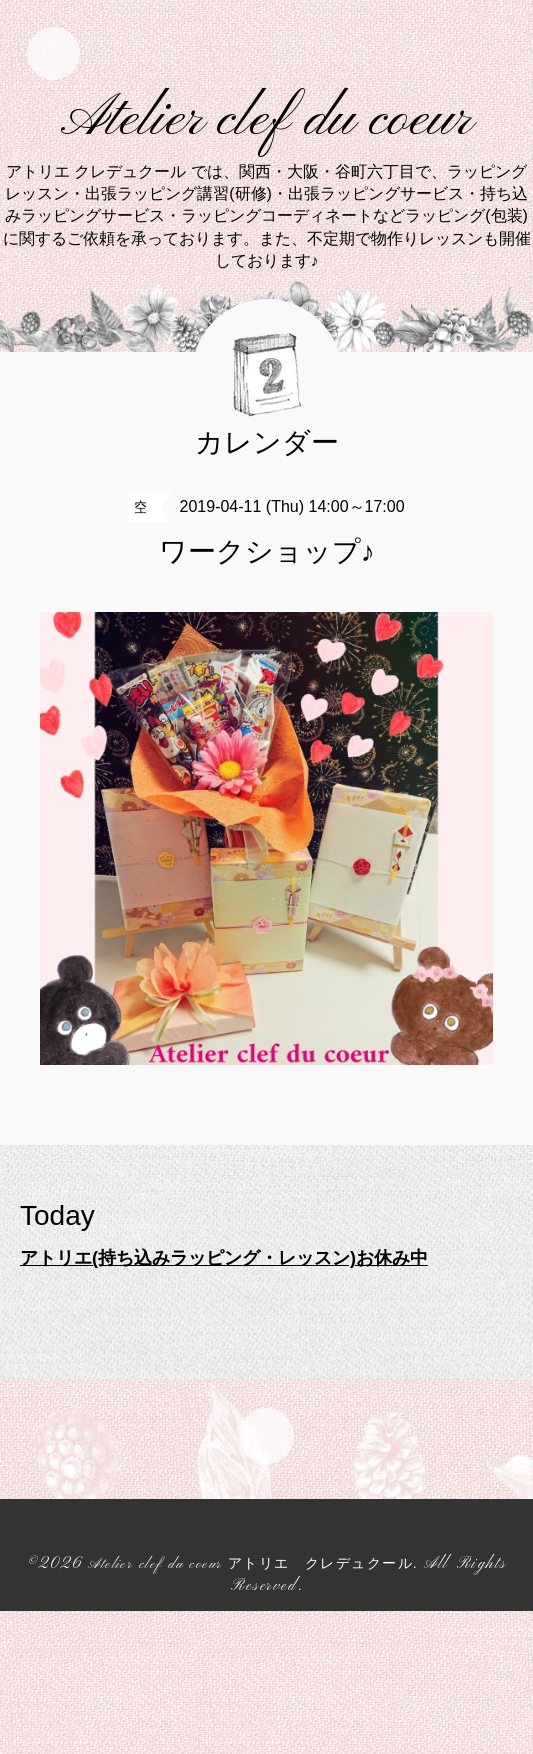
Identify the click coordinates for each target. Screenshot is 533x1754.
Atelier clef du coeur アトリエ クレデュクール (264, 1707)
